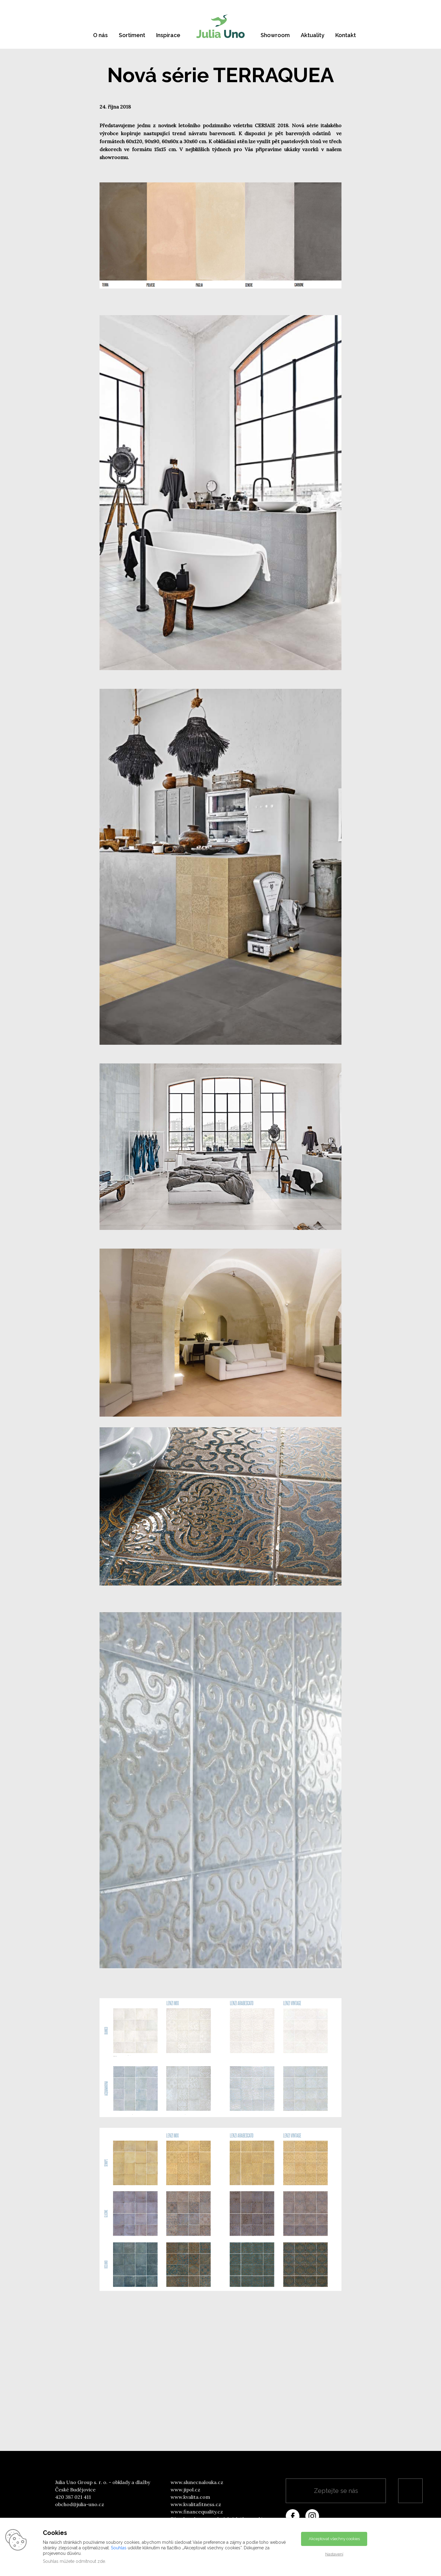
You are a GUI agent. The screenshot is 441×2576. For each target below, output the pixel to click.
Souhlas (118, 2547)
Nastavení (334, 2554)
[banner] (220, 26)
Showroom (275, 35)
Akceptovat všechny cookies (334, 2538)
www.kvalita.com (190, 2497)
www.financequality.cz (197, 2512)
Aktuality (312, 35)
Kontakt (345, 35)
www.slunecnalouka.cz (197, 2482)
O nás (100, 35)
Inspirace (168, 35)
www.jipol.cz (185, 2489)
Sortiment (132, 35)
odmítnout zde (90, 2561)
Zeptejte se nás (336, 2490)
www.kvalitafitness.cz (196, 2504)
